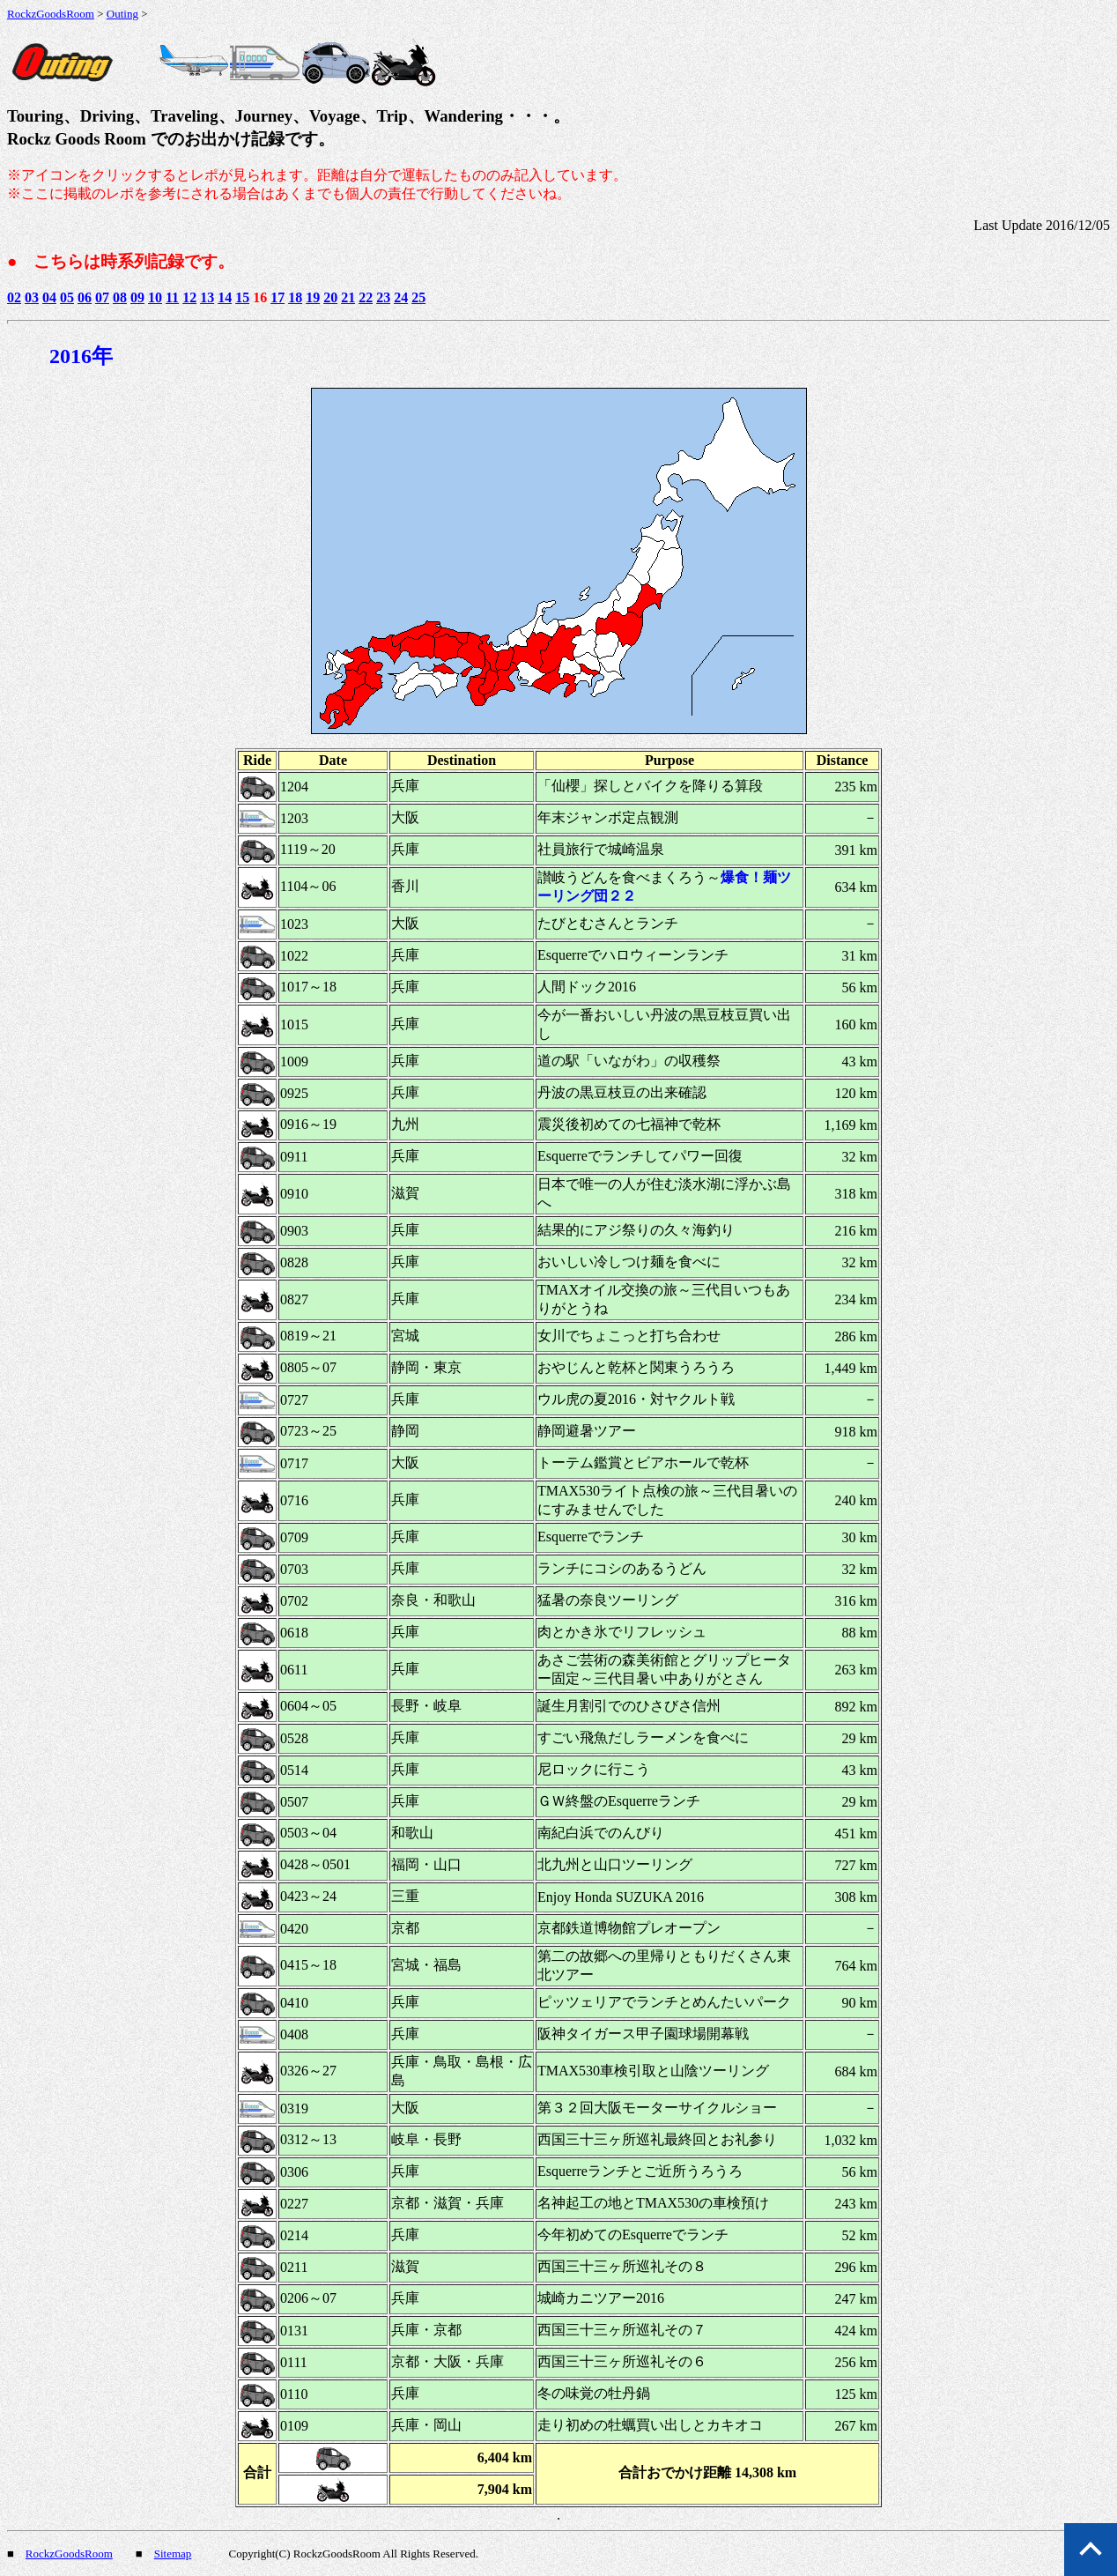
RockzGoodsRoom (50, 13)
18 (295, 297)
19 (313, 297)
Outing (122, 13)
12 (189, 297)
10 (155, 297)
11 (172, 297)
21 (348, 297)
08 (120, 297)
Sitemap (173, 2553)
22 (366, 297)
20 (330, 297)
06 (85, 297)
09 (137, 297)
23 (383, 297)
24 (401, 297)
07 (102, 297)
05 (67, 297)
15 (242, 297)
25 (418, 297)
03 (32, 297)
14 (225, 297)
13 (207, 297)
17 (277, 297)
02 (14, 297)
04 (49, 297)
